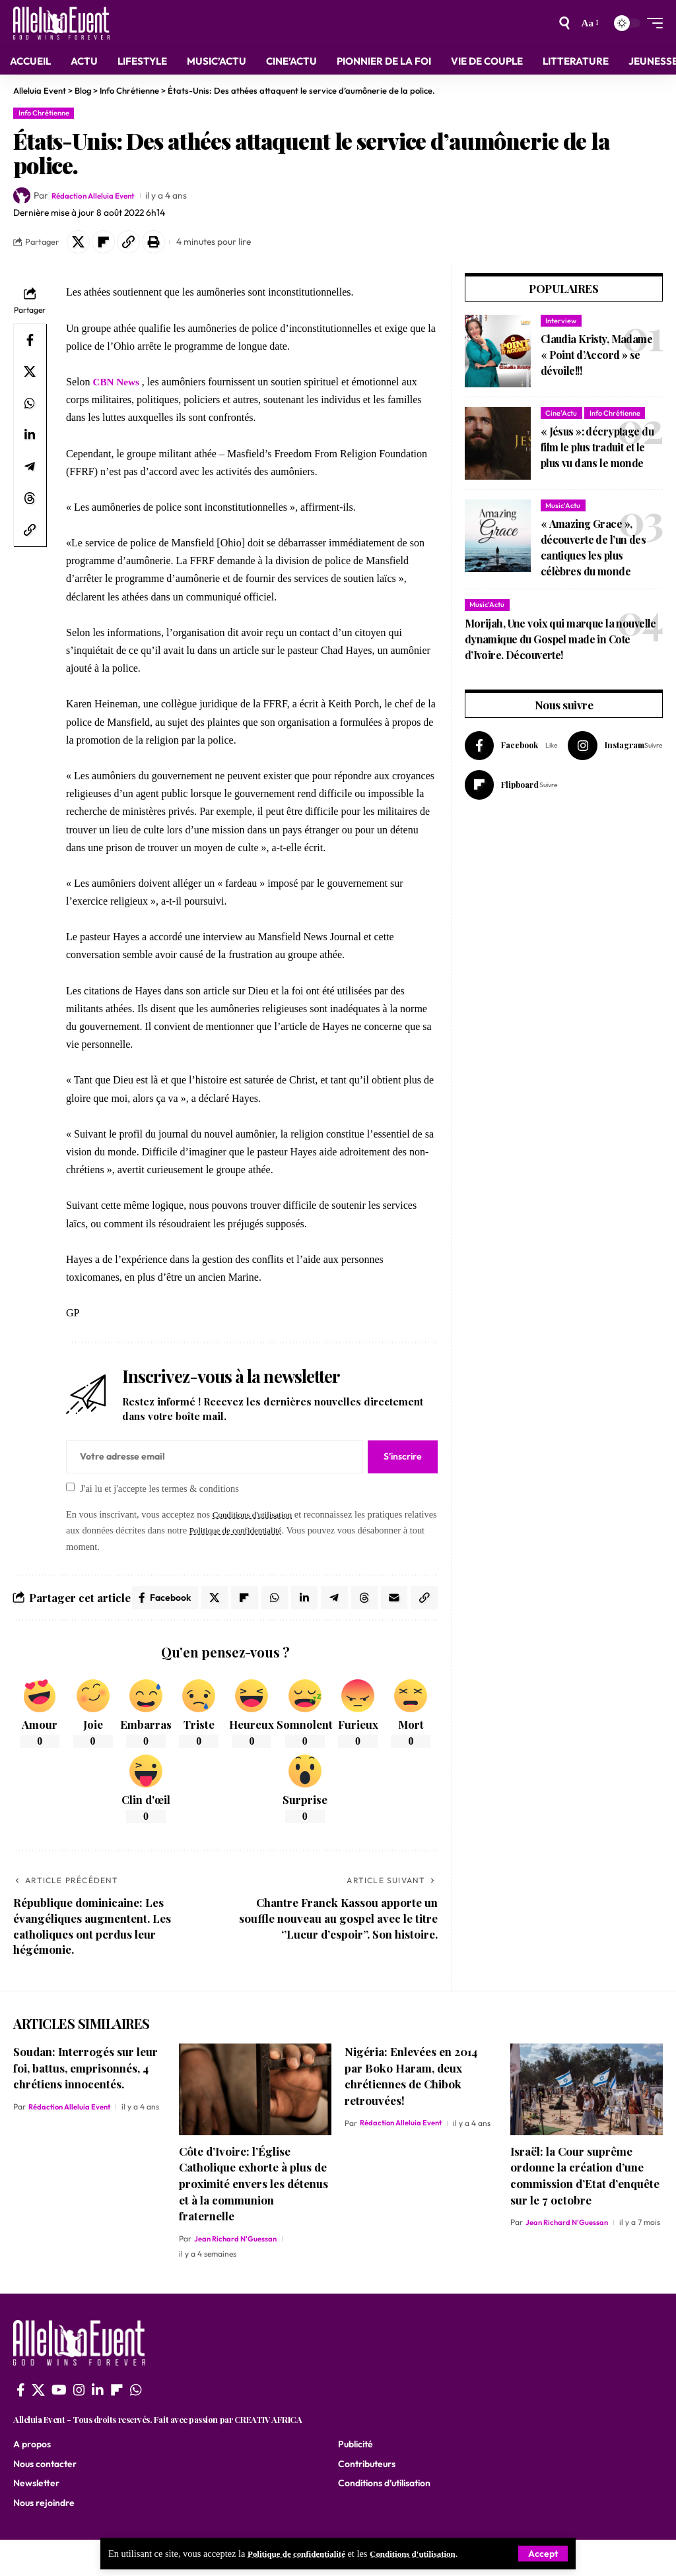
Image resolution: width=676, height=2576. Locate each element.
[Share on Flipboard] (108, 243)
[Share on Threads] (30, 501)
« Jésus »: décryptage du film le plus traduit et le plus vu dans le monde (597, 450)
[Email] (424, 1603)
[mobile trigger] (651, 23)
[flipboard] (117, 2425)
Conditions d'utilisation (428, 2553)
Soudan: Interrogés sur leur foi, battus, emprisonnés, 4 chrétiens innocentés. (85, 2103)
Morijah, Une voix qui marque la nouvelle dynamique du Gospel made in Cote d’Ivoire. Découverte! (560, 641)
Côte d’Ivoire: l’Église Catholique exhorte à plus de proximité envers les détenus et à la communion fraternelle (253, 2220)
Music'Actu (562, 508)
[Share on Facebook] (30, 343)
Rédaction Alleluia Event (100, 195)
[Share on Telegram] (30, 470)
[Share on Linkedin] (30, 438)
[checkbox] (70, 1490)
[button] (136, 243)
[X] (38, 2425)
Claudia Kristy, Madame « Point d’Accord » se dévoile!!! (596, 358)
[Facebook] (513, 749)
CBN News (116, 385)
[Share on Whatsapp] (30, 406)
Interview (560, 324)
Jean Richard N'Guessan (237, 2275)
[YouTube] (59, 2425)
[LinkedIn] (97, 2425)
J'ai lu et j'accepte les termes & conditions (159, 1491)
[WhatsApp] (136, 2425)
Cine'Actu (561, 416)
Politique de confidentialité (302, 2553)
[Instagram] (621, 749)
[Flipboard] (513, 791)
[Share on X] (80, 243)
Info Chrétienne (43, 112)
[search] (564, 23)
